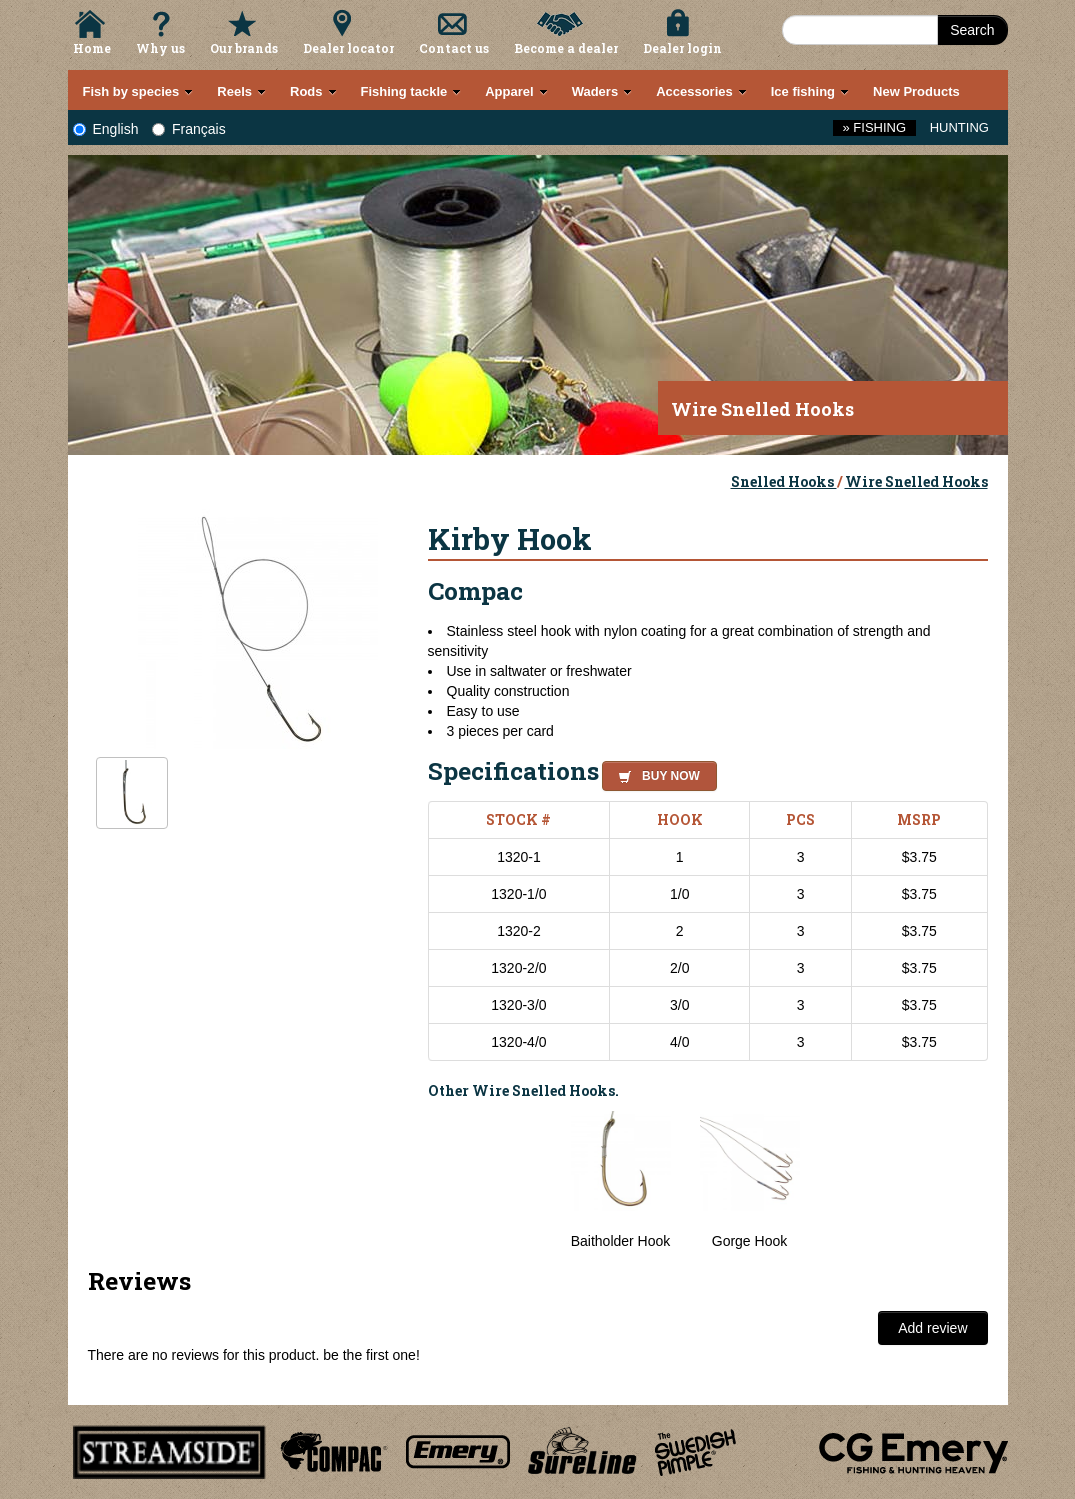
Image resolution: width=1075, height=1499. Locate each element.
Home (92, 48)
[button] (655, 773)
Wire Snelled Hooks (916, 481)
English (106, 129)
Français (189, 129)
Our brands (244, 48)
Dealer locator (348, 48)
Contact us (454, 48)
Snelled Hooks (784, 481)
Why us (160, 48)
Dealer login (682, 48)
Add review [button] (932, 1328)
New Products (916, 91)
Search (972, 30)
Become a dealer (566, 48)
